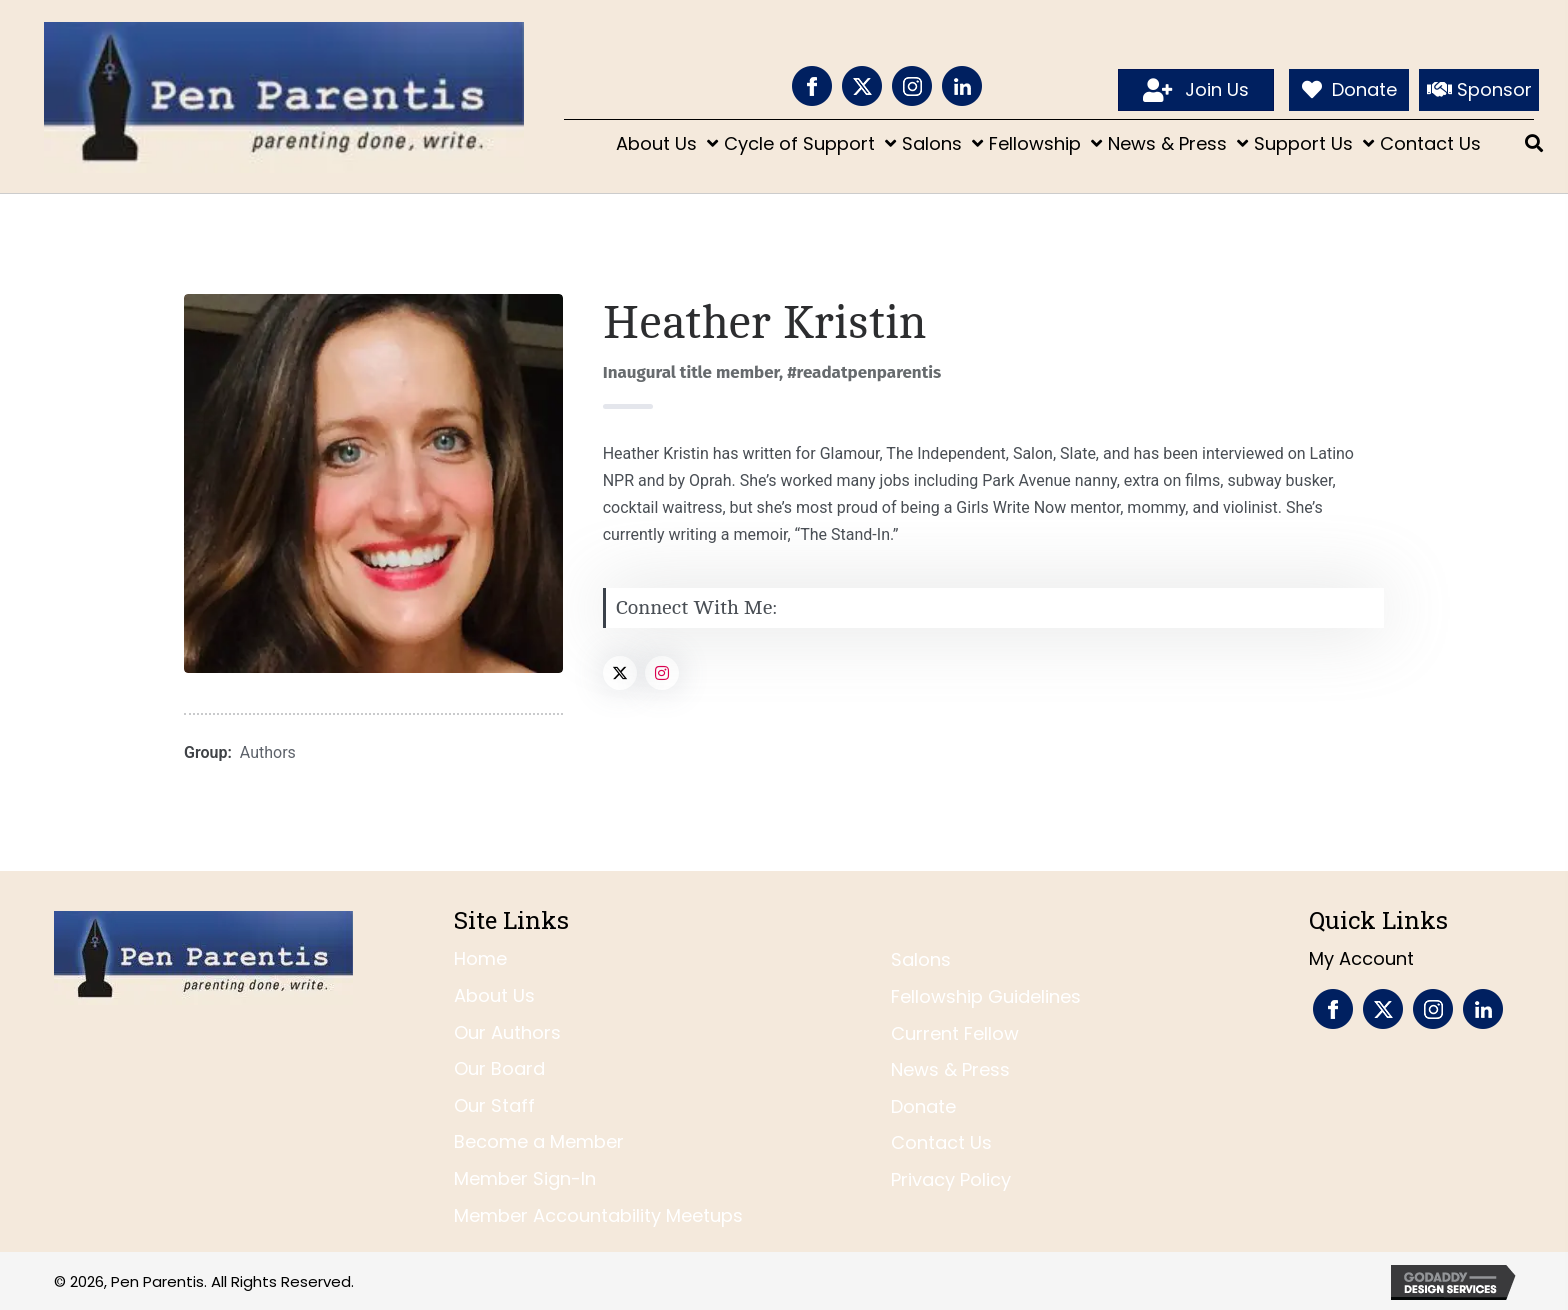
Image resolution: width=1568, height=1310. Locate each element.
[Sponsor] (1479, 90)
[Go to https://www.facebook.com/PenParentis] (812, 86)
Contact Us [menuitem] (941, 1142)
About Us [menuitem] (494, 995)
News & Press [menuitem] (950, 1069)
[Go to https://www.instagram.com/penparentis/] (912, 86)
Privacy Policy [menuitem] (951, 1179)
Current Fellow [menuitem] (955, 1033)
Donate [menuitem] (923, 1106)
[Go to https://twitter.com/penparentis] (862, 86)
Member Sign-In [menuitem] (525, 1178)
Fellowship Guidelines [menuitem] (986, 996)
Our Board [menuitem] (499, 1068)
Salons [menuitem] (921, 959)
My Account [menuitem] (1361, 958)
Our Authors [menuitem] (507, 1032)
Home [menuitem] (480, 958)
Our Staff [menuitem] (494, 1105)
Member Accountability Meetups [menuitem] (598, 1215)
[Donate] (1349, 90)
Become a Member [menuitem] (539, 1141)
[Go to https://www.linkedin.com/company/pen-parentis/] (962, 86)
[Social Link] (620, 673)
